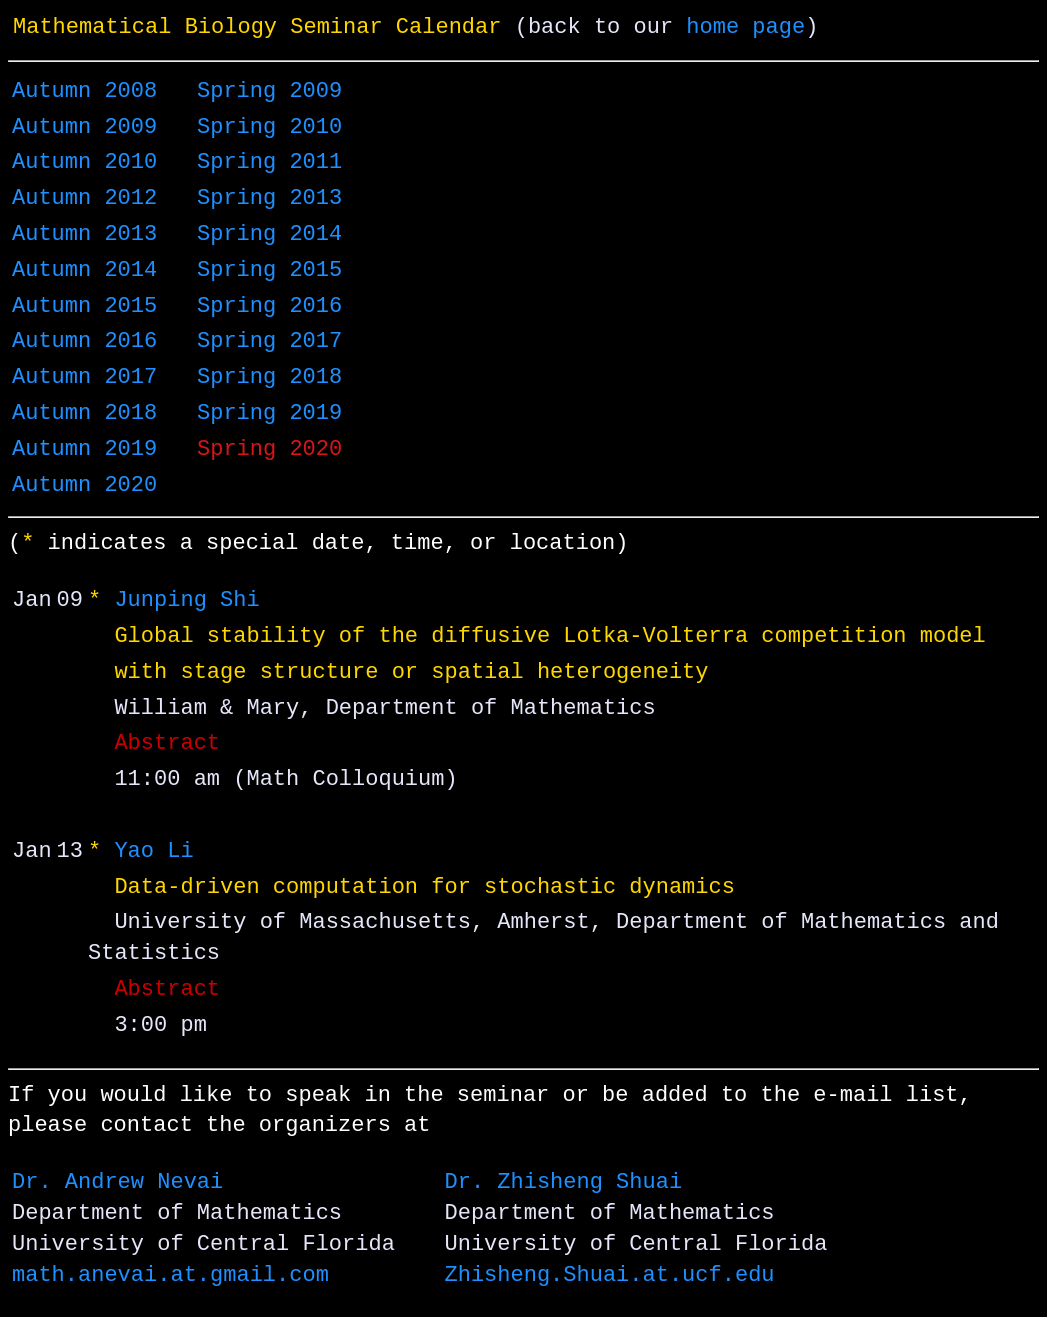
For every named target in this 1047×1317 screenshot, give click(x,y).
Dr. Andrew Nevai (117, 1183)
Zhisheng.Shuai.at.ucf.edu (609, 1276)
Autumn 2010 (84, 163)
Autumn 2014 (84, 271)
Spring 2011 (269, 163)
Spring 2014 (269, 235)
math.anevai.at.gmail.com (170, 1276)
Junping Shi (186, 601)
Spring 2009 (269, 92)
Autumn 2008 (84, 92)
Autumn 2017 (84, 378)
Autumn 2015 (84, 307)
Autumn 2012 (84, 199)
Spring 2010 (269, 128)
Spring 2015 (269, 271)
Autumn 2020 (84, 486)
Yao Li (153, 852)
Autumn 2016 (84, 342)
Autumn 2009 (84, 128)
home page (745, 28)
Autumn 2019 (84, 450)
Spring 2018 (269, 378)
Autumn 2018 (84, 414)
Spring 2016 (269, 307)
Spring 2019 (269, 414)
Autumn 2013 (84, 235)
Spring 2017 (269, 342)
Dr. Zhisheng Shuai (563, 1183)
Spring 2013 (269, 199)
